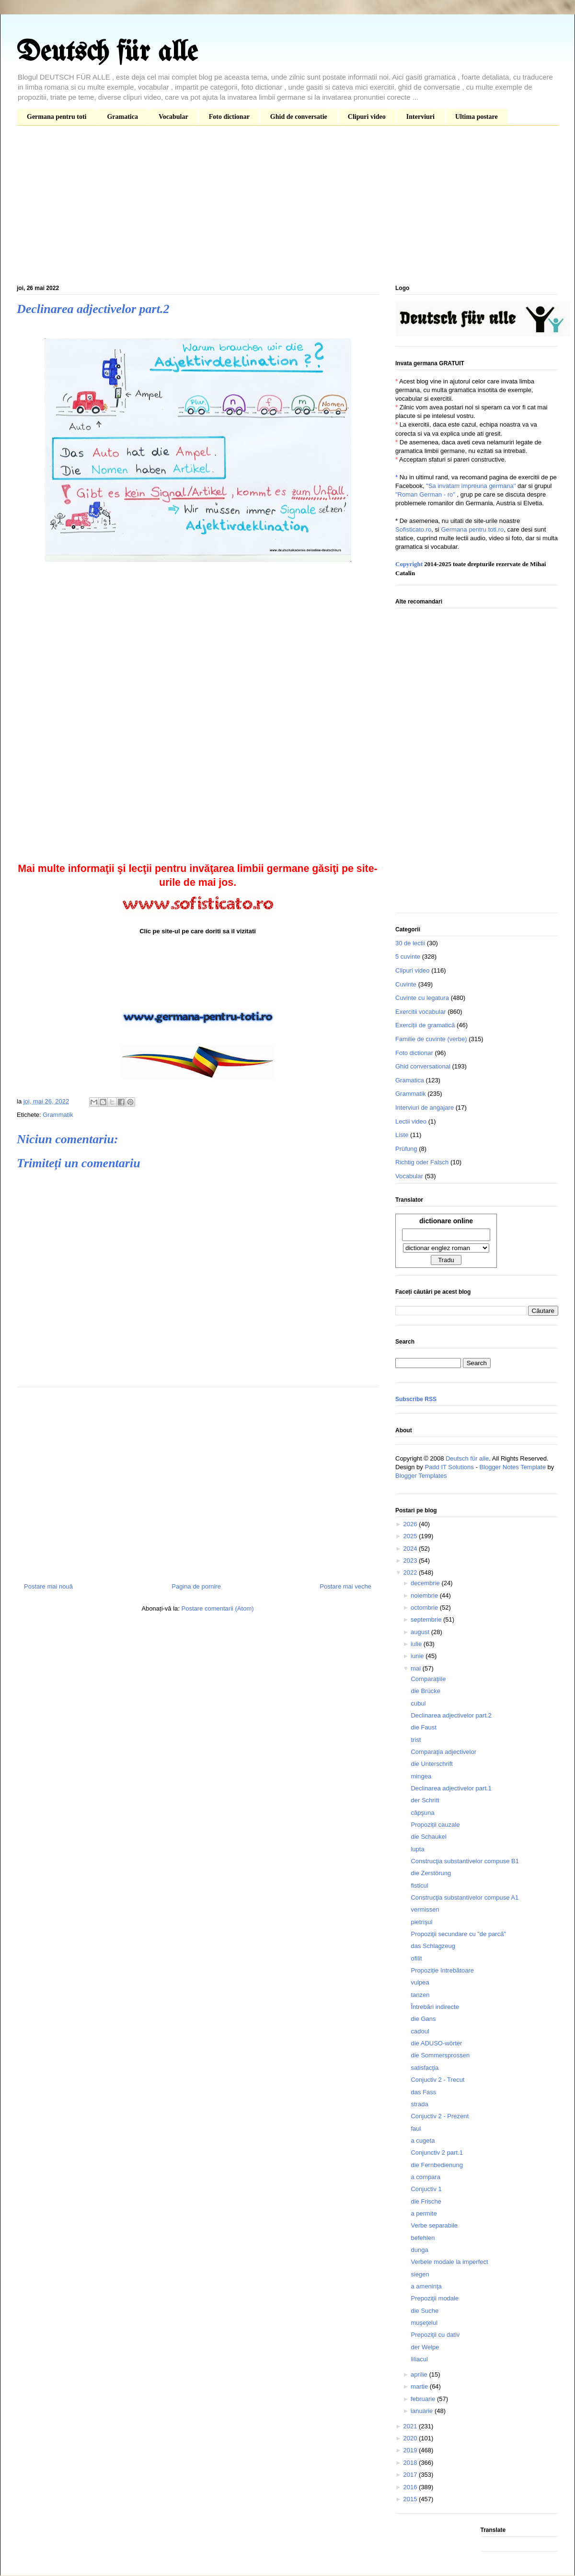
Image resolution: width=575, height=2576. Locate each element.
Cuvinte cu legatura (422, 997)
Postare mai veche (345, 1586)
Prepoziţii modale (435, 2298)
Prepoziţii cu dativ (435, 2334)
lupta (417, 1849)
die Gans (423, 2018)
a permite (424, 2213)
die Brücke (425, 1690)
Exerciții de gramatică (425, 1025)
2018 (411, 2462)
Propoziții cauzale (435, 1824)
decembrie (426, 1583)
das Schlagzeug (433, 1945)
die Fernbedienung (436, 2165)
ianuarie (423, 2410)
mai (417, 1668)
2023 (411, 1560)
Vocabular (173, 116)
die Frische (426, 2201)
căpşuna (422, 1812)
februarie (424, 2398)
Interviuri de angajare (424, 1107)
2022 (411, 1572)
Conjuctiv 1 (426, 2189)
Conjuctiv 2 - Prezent (440, 2116)
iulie (417, 1644)
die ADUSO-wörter (436, 2043)
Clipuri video (367, 116)
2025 (411, 1536)
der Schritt (425, 1800)
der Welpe (425, 2347)
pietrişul (421, 1922)
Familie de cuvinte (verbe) (431, 1039)
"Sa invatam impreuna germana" (471, 485)
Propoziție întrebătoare (442, 1970)
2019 (411, 2450)
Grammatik (58, 1114)
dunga (419, 2249)
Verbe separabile (434, 2225)
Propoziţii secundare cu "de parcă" (458, 1934)
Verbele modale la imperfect (449, 2261)
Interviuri (420, 116)
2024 (411, 1548)
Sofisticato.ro (413, 529)
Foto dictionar (229, 116)
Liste (401, 1134)
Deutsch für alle (107, 53)
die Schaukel (428, 1836)
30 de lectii (410, 943)
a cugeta (423, 2140)
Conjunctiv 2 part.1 (436, 2152)
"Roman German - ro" (425, 494)
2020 (411, 2438)
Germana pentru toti (56, 116)
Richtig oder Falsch (421, 1162)
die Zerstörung (431, 1873)
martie (420, 2386)
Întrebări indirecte (435, 2006)
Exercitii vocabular (420, 1011)
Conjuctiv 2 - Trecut (437, 2079)
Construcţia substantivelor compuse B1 (464, 1861)
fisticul (419, 1885)
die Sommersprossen (440, 2055)
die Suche (424, 2310)
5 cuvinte (407, 956)
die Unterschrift (431, 1763)
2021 (411, 2426)
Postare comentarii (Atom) (218, 1608)
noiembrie (425, 1595)
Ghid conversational (422, 1066)
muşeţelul (424, 2322)
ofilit (416, 1958)
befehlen (423, 2237)
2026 (411, 1524)
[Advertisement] (287, 207)
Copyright (409, 564)
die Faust (423, 1727)
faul (416, 2128)
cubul (418, 1703)
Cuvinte (405, 984)
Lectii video (410, 1121)
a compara (425, 2177)
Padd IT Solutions (449, 1467)
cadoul (420, 2031)
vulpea (420, 1982)
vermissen (425, 1909)
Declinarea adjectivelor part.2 (451, 1715)
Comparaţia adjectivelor (443, 1751)
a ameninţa (426, 2286)
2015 (411, 2499)
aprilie (420, 2374)
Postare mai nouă (48, 1586)
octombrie (425, 1607)
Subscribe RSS (416, 1399)
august (421, 1632)
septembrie (427, 1619)
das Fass (423, 2092)
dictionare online (446, 1221)
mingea (421, 1776)
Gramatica (122, 116)
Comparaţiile (428, 1679)
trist (416, 1739)
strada (419, 2104)
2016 (411, 2487)
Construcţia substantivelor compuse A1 (464, 1897)
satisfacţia (424, 2067)
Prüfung (406, 1148)
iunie (418, 1655)
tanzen (420, 1994)
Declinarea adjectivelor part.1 (451, 1788)
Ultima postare (476, 116)
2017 (411, 2474)
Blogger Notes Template (512, 1467)
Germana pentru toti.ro (472, 529)
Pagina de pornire (196, 1586)
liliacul (419, 2359)
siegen (420, 2274)
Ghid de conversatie (298, 116)
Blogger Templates (421, 1475)
